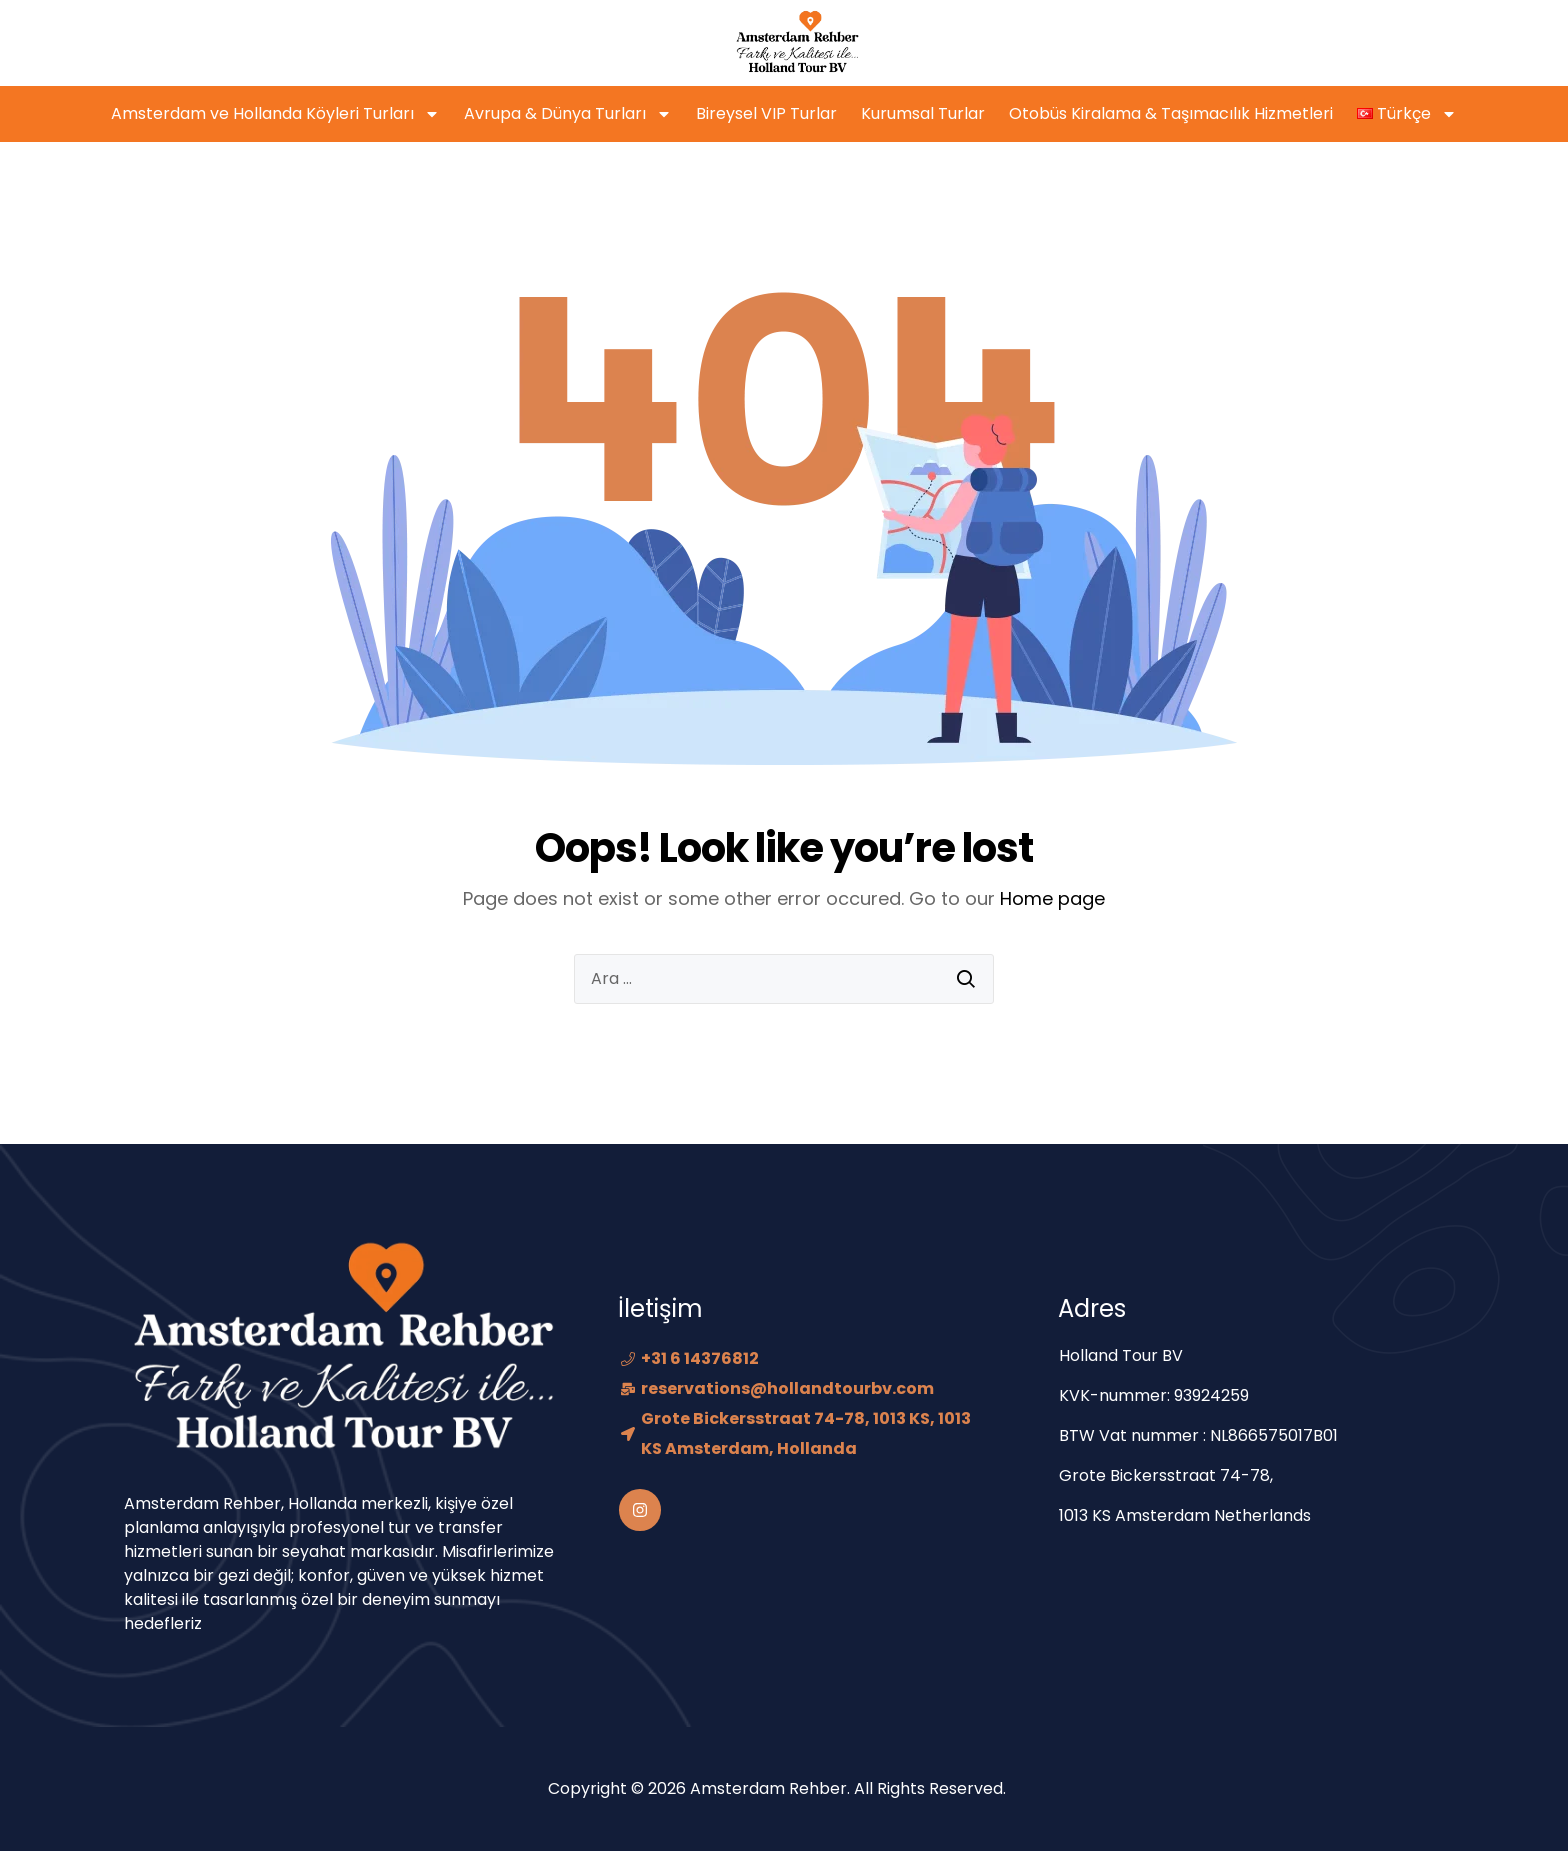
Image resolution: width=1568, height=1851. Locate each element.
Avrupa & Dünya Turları (568, 114)
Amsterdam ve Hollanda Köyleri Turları (275, 114)
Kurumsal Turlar (923, 113)
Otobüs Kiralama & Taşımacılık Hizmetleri (1171, 113)
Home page (1052, 898)
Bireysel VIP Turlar (766, 113)
